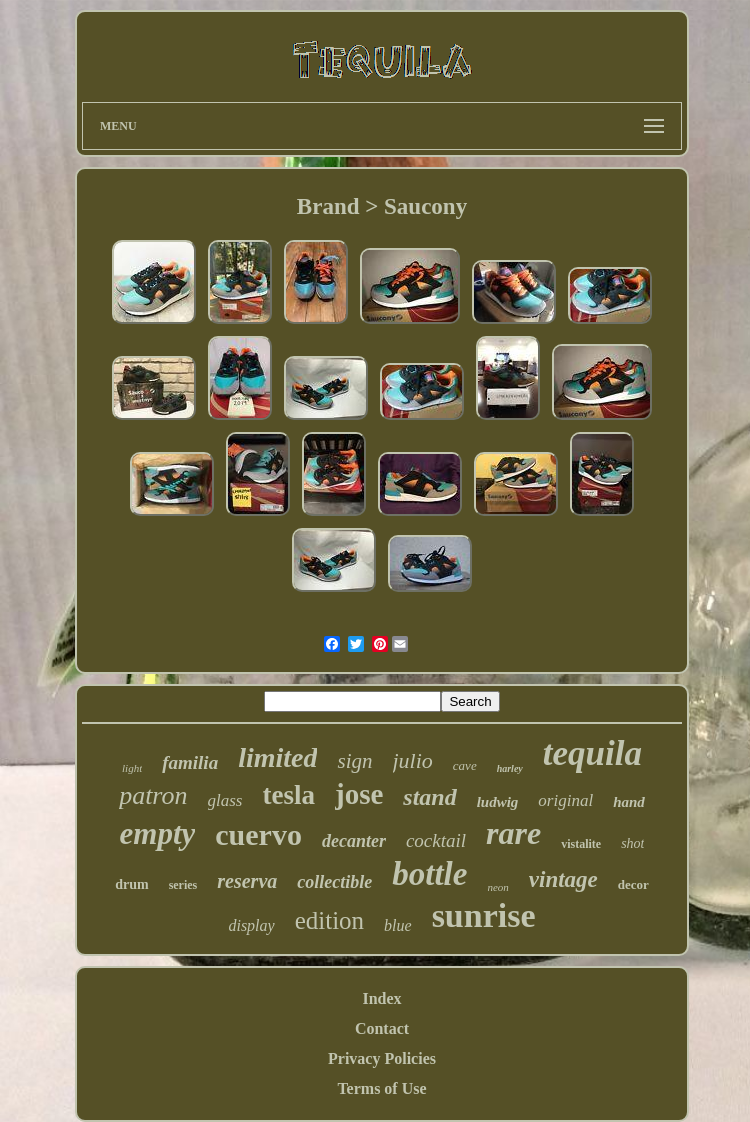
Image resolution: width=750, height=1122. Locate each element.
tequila (592, 753)
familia (190, 762)
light (132, 768)
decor (633, 884)
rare (513, 833)
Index (381, 998)
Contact (382, 1028)
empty (158, 833)
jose (359, 794)
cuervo (258, 834)
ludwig (498, 802)
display (251, 925)
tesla (289, 795)
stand (429, 797)
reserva (247, 881)
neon (497, 887)
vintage (563, 879)
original (565, 800)
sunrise (484, 915)
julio (413, 760)
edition (329, 920)
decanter (354, 841)
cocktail (436, 840)
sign (354, 761)
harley (510, 768)
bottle (429, 874)
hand (629, 802)
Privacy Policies (382, 1058)
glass (225, 800)
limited (277, 757)
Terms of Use (381, 1088)
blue (398, 925)
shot (632, 843)
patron (153, 795)
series (183, 885)
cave (465, 765)
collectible (334, 882)
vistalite (581, 844)
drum (131, 884)
